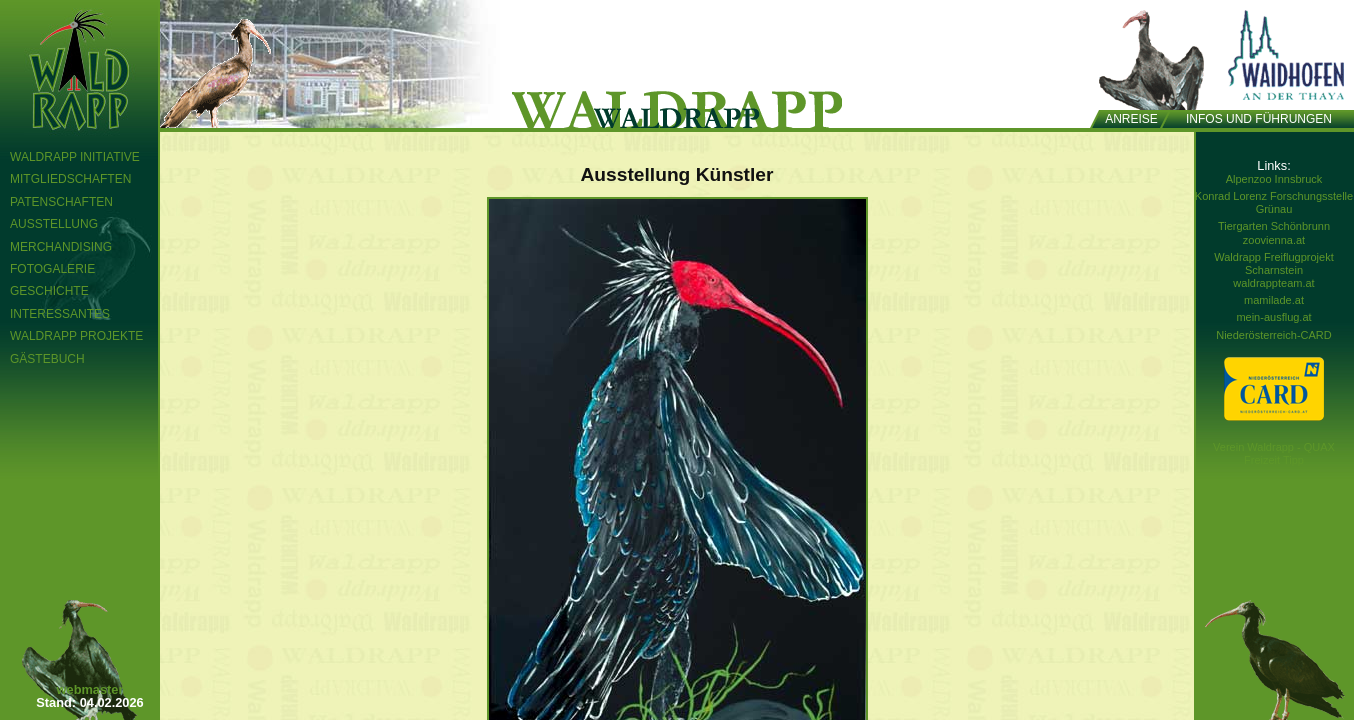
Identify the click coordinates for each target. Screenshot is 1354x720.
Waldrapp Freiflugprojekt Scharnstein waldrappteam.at (1273, 270)
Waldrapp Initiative (75, 157)
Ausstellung (54, 224)
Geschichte (49, 291)
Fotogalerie (52, 269)
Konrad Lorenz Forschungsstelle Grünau (1274, 202)
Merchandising (61, 247)
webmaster (90, 689)
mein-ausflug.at (1273, 317)
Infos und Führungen (1259, 119)
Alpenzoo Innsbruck (1274, 179)
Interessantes (60, 314)
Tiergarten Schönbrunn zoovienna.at (1274, 232)
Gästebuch (47, 359)
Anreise (1131, 119)
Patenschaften (61, 202)
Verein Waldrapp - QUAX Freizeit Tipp (1274, 453)
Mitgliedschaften (70, 179)
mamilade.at (1274, 300)
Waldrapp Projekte (76, 336)
